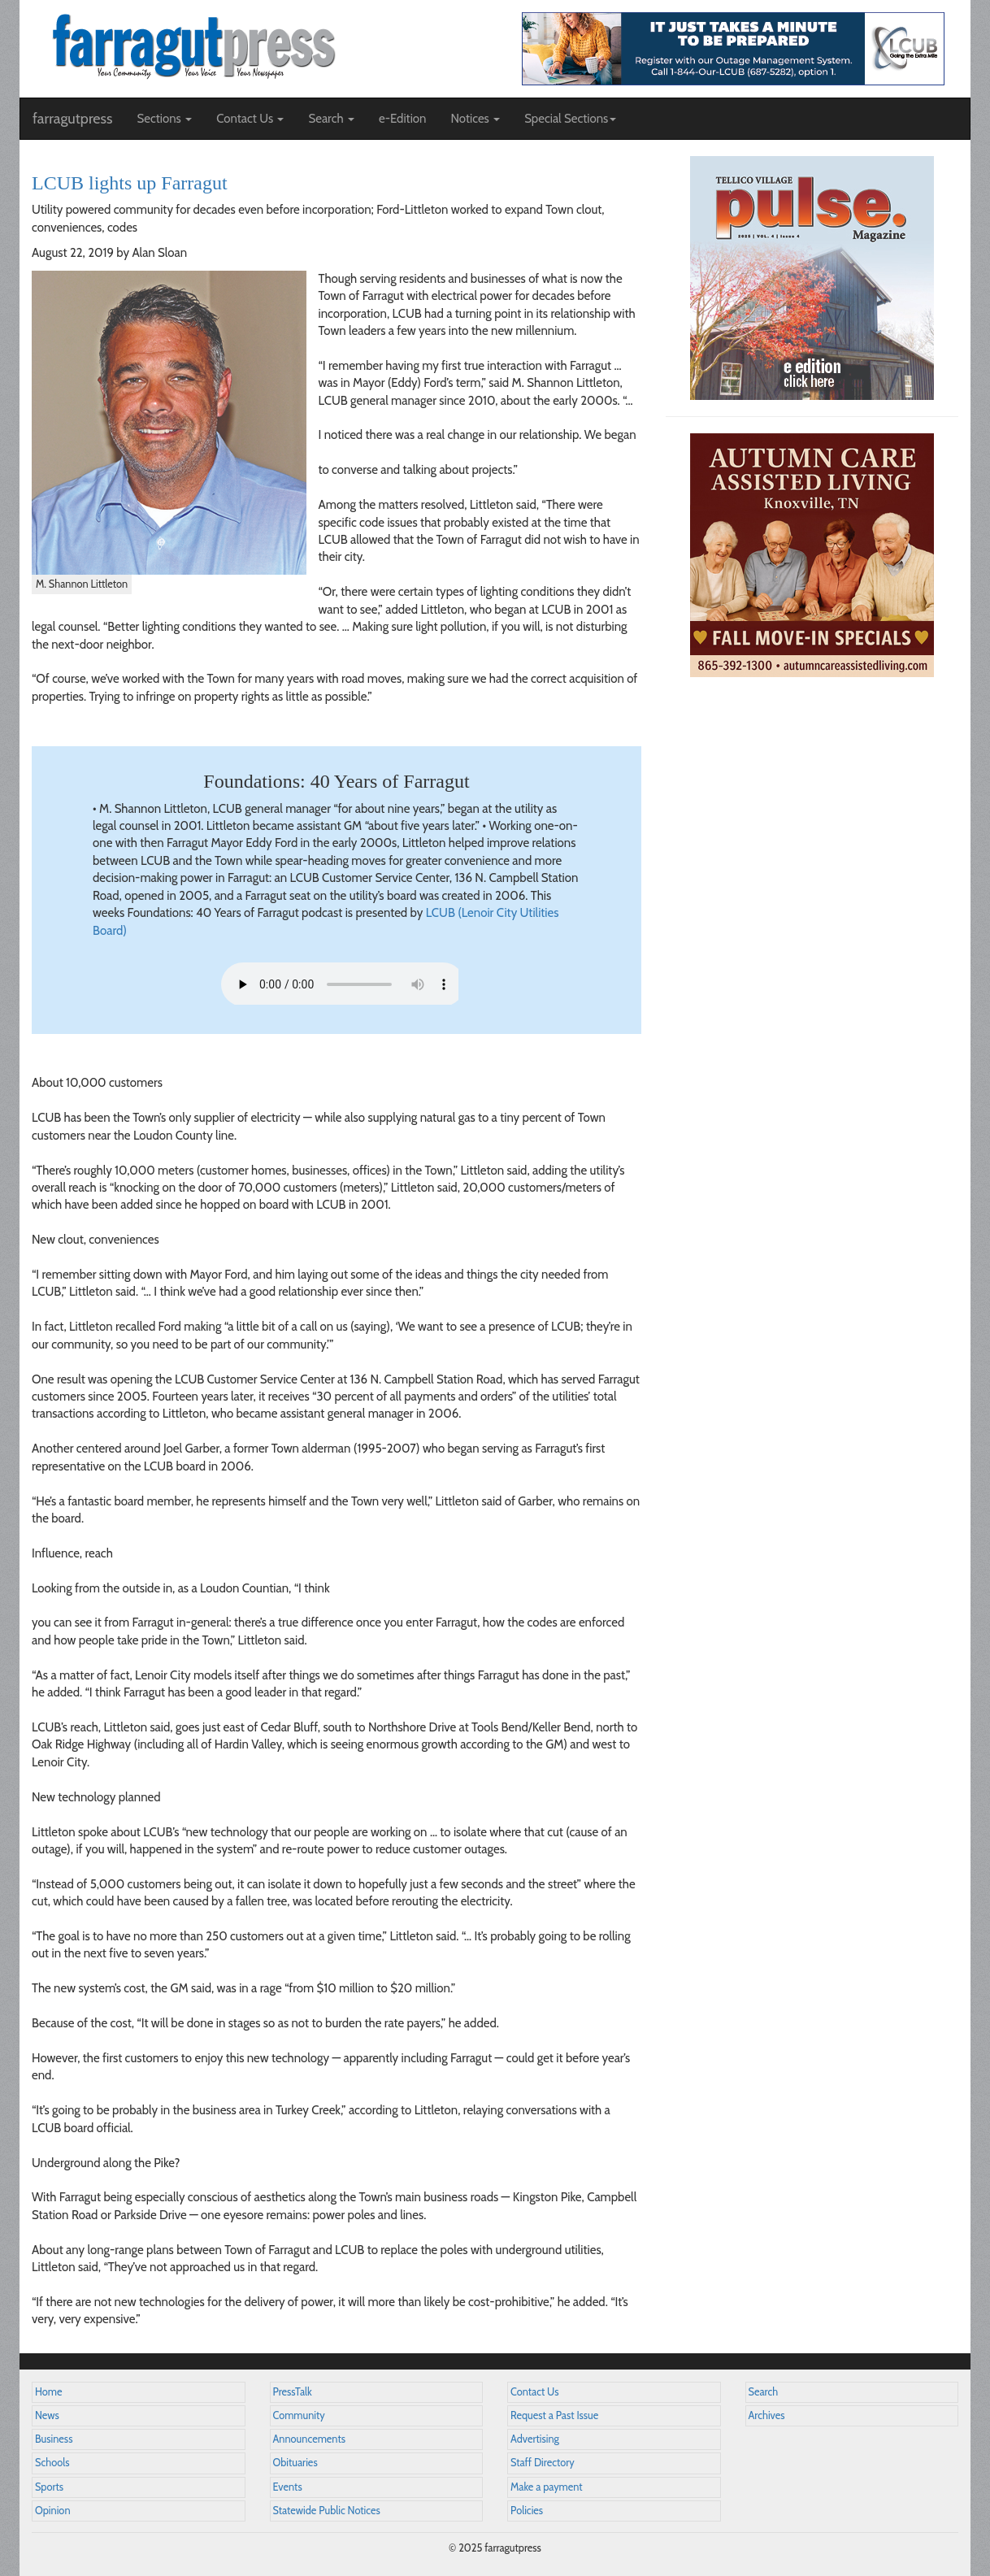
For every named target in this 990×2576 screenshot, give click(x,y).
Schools (52, 2463)
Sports (49, 2487)
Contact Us (534, 2392)
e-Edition (403, 118)
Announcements (309, 2439)
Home (49, 2392)
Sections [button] (164, 118)
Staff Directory (542, 2463)
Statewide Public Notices (326, 2510)
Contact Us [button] (250, 118)
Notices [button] (475, 118)
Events (287, 2487)
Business (53, 2439)
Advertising (534, 2439)
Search (764, 2392)
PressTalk (292, 2392)
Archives (767, 2415)
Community (299, 2415)
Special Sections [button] (570, 118)
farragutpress (72, 119)
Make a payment (546, 2487)
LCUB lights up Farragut (130, 182)
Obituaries (295, 2463)
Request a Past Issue (554, 2415)
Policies (526, 2510)
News (47, 2415)
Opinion (53, 2510)
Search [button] (331, 118)
